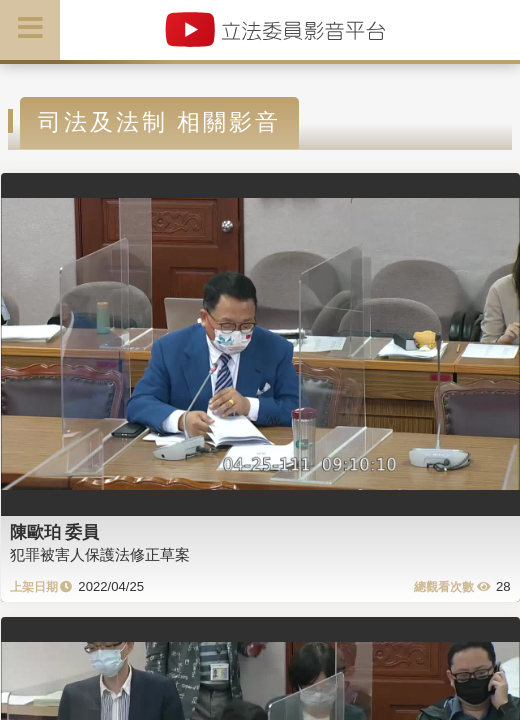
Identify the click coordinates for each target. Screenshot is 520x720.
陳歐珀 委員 (55, 532)
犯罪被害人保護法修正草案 (100, 554)
